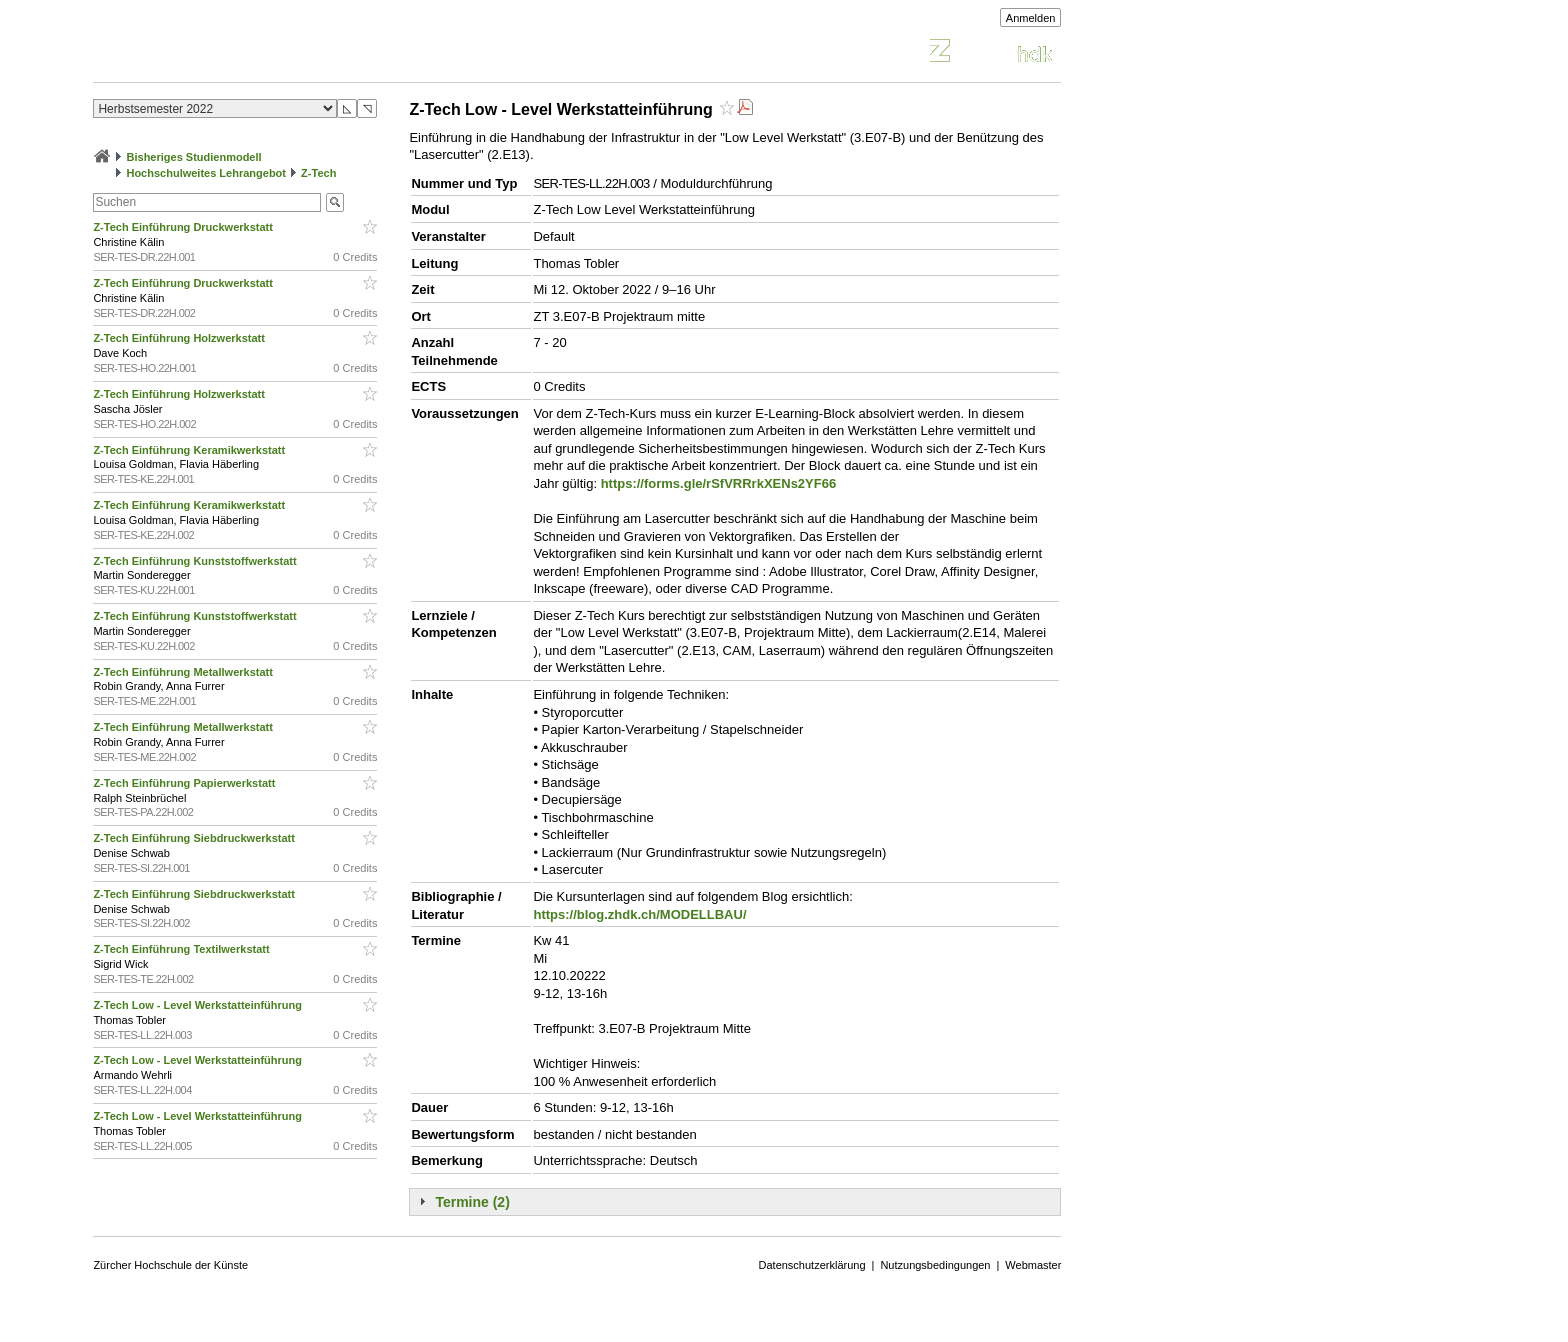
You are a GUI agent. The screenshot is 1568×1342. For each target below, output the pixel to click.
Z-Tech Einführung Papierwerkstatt (185, 783)
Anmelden (1031, 18)
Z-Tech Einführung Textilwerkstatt (182, 949)
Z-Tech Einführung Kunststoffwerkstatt (196, 561)
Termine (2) (472, 1202)
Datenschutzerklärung (812, 1265)
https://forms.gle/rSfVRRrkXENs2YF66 (719, 483)
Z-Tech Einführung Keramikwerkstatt (190, 450)
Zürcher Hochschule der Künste (170, 1265)
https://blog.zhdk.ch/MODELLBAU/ (639, 914)
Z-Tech (318, 173)
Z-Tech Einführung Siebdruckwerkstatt (195, 838)
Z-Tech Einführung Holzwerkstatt (180, 338)
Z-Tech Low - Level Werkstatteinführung (199, 1005)
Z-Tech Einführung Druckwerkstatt (184, 227)
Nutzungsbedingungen (935, 1265)
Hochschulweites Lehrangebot (206, 173)
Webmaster (1033, 1265)
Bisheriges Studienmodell (194, 157)
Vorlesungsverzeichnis (240, 53)
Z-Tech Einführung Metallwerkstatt (184, 672)
